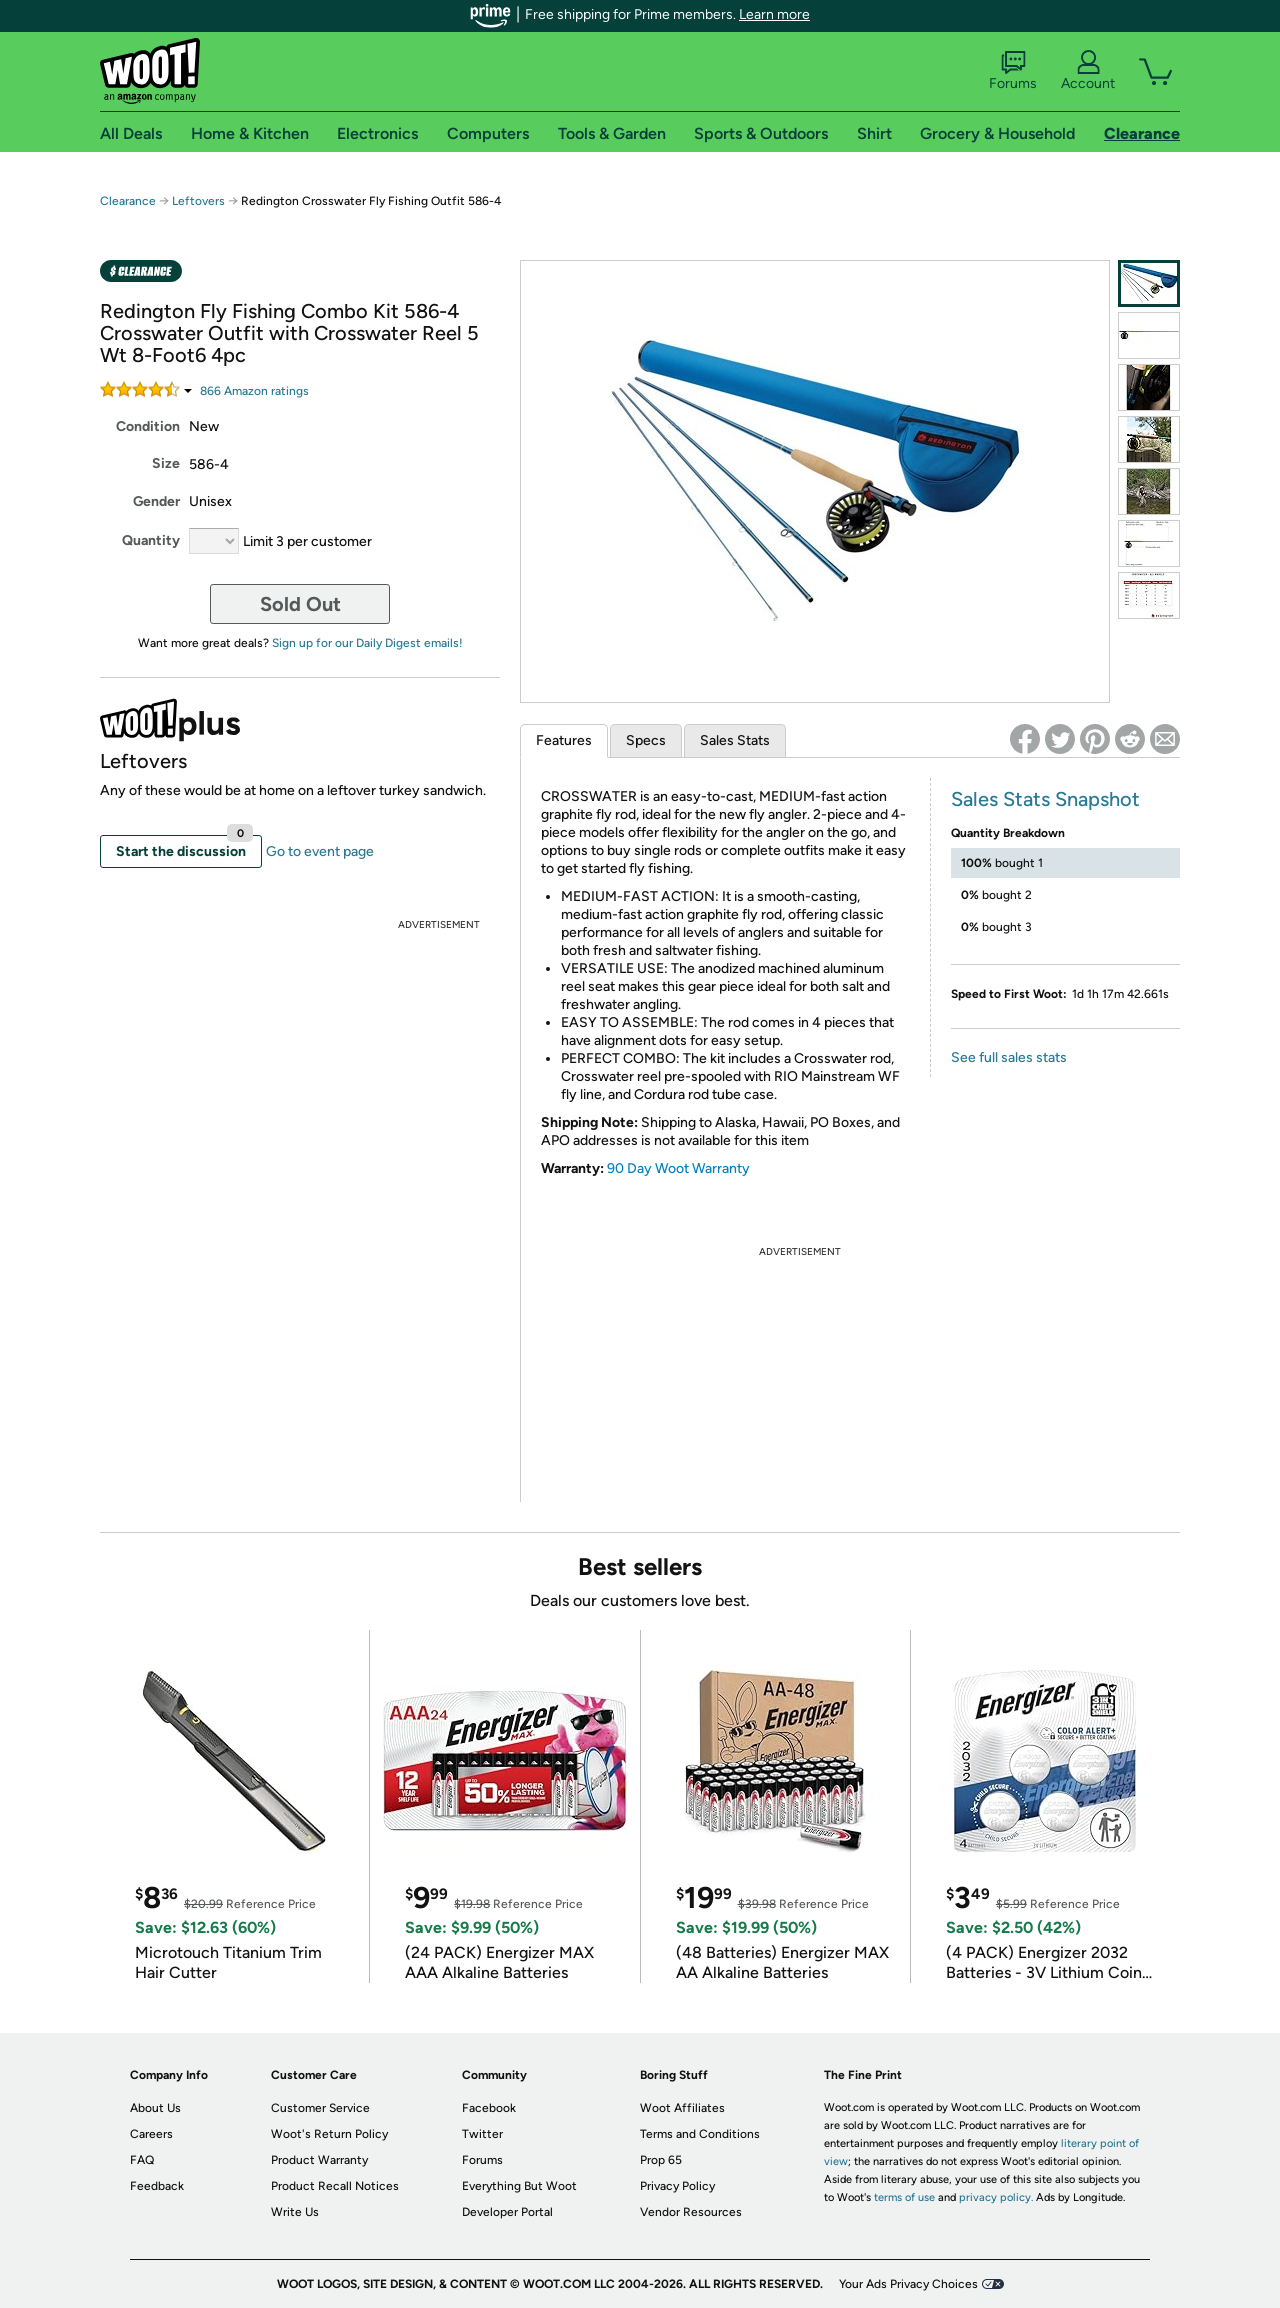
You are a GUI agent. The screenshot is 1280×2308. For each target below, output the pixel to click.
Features (564, 740)
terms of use (904, 2197)
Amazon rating (254, 391)
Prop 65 (661, 2160)
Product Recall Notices (335, 2186)
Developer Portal (507, 2212)
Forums (1013, 71)
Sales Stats (735, 740)
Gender (156, 501)
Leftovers (198, 201)
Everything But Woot (519, 2186)
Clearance (128, 201)
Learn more (774, 14)
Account (1088, 71)
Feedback (157, 2186)
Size (166, 463)
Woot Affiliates (682, 2108)
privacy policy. (996, 2197)
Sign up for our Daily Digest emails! (367, 643)
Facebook (489, 2108)
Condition (148, 426)
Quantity (151, 540)
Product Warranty (319, 2160)
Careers (151, 2134)
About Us (155, 2108)
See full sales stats (1009, 1057)
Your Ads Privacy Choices (908, 2284)
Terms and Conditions (700, 2134)
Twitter (482, 2134)
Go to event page (320, 851)
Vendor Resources (691, 2212)
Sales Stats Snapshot (1045, 799)
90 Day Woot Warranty (678, 1168)
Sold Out (300, 604)
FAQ (142, 2160)
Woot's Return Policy (329, 2134)
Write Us (295, 2212)
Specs (646, 740)
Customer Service (320, 2108)
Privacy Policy (677, 2186)
